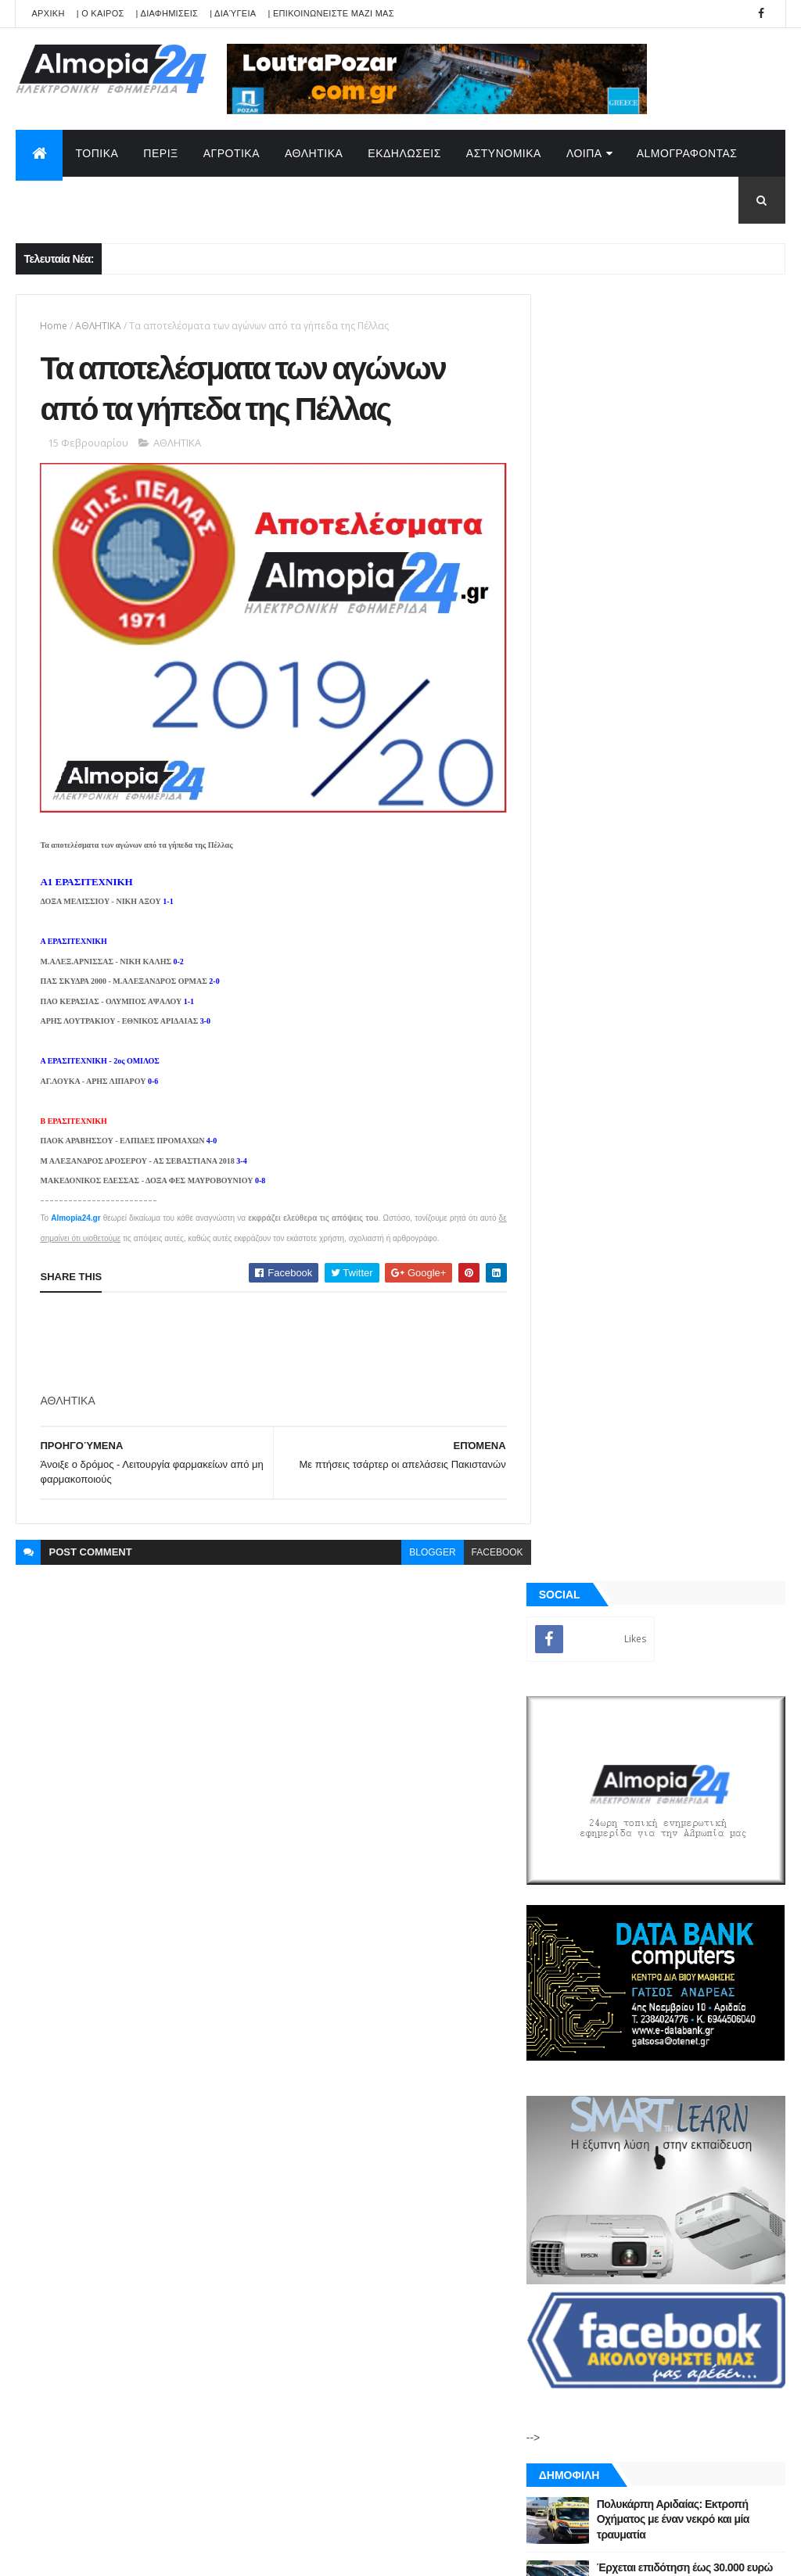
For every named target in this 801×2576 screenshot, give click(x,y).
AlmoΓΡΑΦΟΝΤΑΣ (687, 153)
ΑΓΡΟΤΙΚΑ (231, 153)
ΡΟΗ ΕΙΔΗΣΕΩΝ (606, 1829)
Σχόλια (725, 1829)
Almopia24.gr (75, 1212)
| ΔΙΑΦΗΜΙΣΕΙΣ (167, 13)
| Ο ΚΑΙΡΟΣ (100, 13)
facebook (487, 1546)
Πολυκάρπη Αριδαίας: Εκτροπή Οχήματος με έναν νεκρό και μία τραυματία (693, 1232)
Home (53, 325)
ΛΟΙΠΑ (584, 153)
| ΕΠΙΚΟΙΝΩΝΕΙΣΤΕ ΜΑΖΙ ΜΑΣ (330, 13)
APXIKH (47, 13)
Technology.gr (262, 2553)
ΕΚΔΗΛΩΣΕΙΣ (404, 153)
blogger (423, 1546)
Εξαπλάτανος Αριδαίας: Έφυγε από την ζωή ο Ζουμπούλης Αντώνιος (691, 1358)
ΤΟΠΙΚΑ (96, 153)
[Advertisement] (324, 1338)
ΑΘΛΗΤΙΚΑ (314, 153)
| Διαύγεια (233, 13)
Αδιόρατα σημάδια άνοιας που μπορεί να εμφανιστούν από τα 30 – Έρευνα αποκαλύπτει (698, 1563)
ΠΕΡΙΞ (160, 153)
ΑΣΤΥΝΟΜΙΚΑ (503, 153)
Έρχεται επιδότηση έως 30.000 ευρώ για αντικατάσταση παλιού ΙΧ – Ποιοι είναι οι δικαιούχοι (700, 1295)
